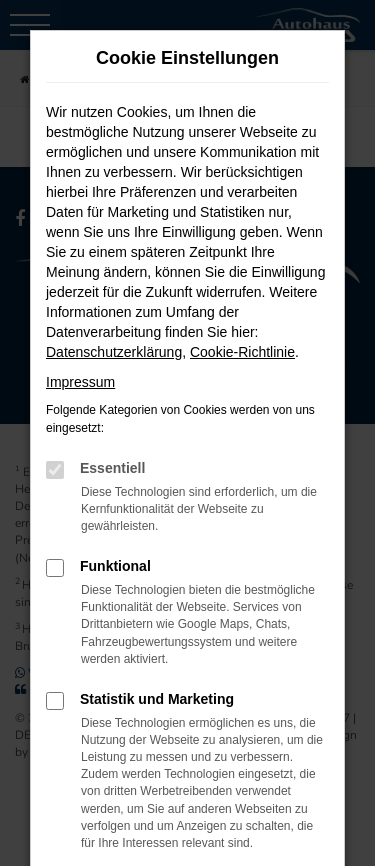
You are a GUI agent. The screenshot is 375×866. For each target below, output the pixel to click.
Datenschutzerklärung (114, 352)
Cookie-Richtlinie (242, 352)
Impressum (80, 382)
